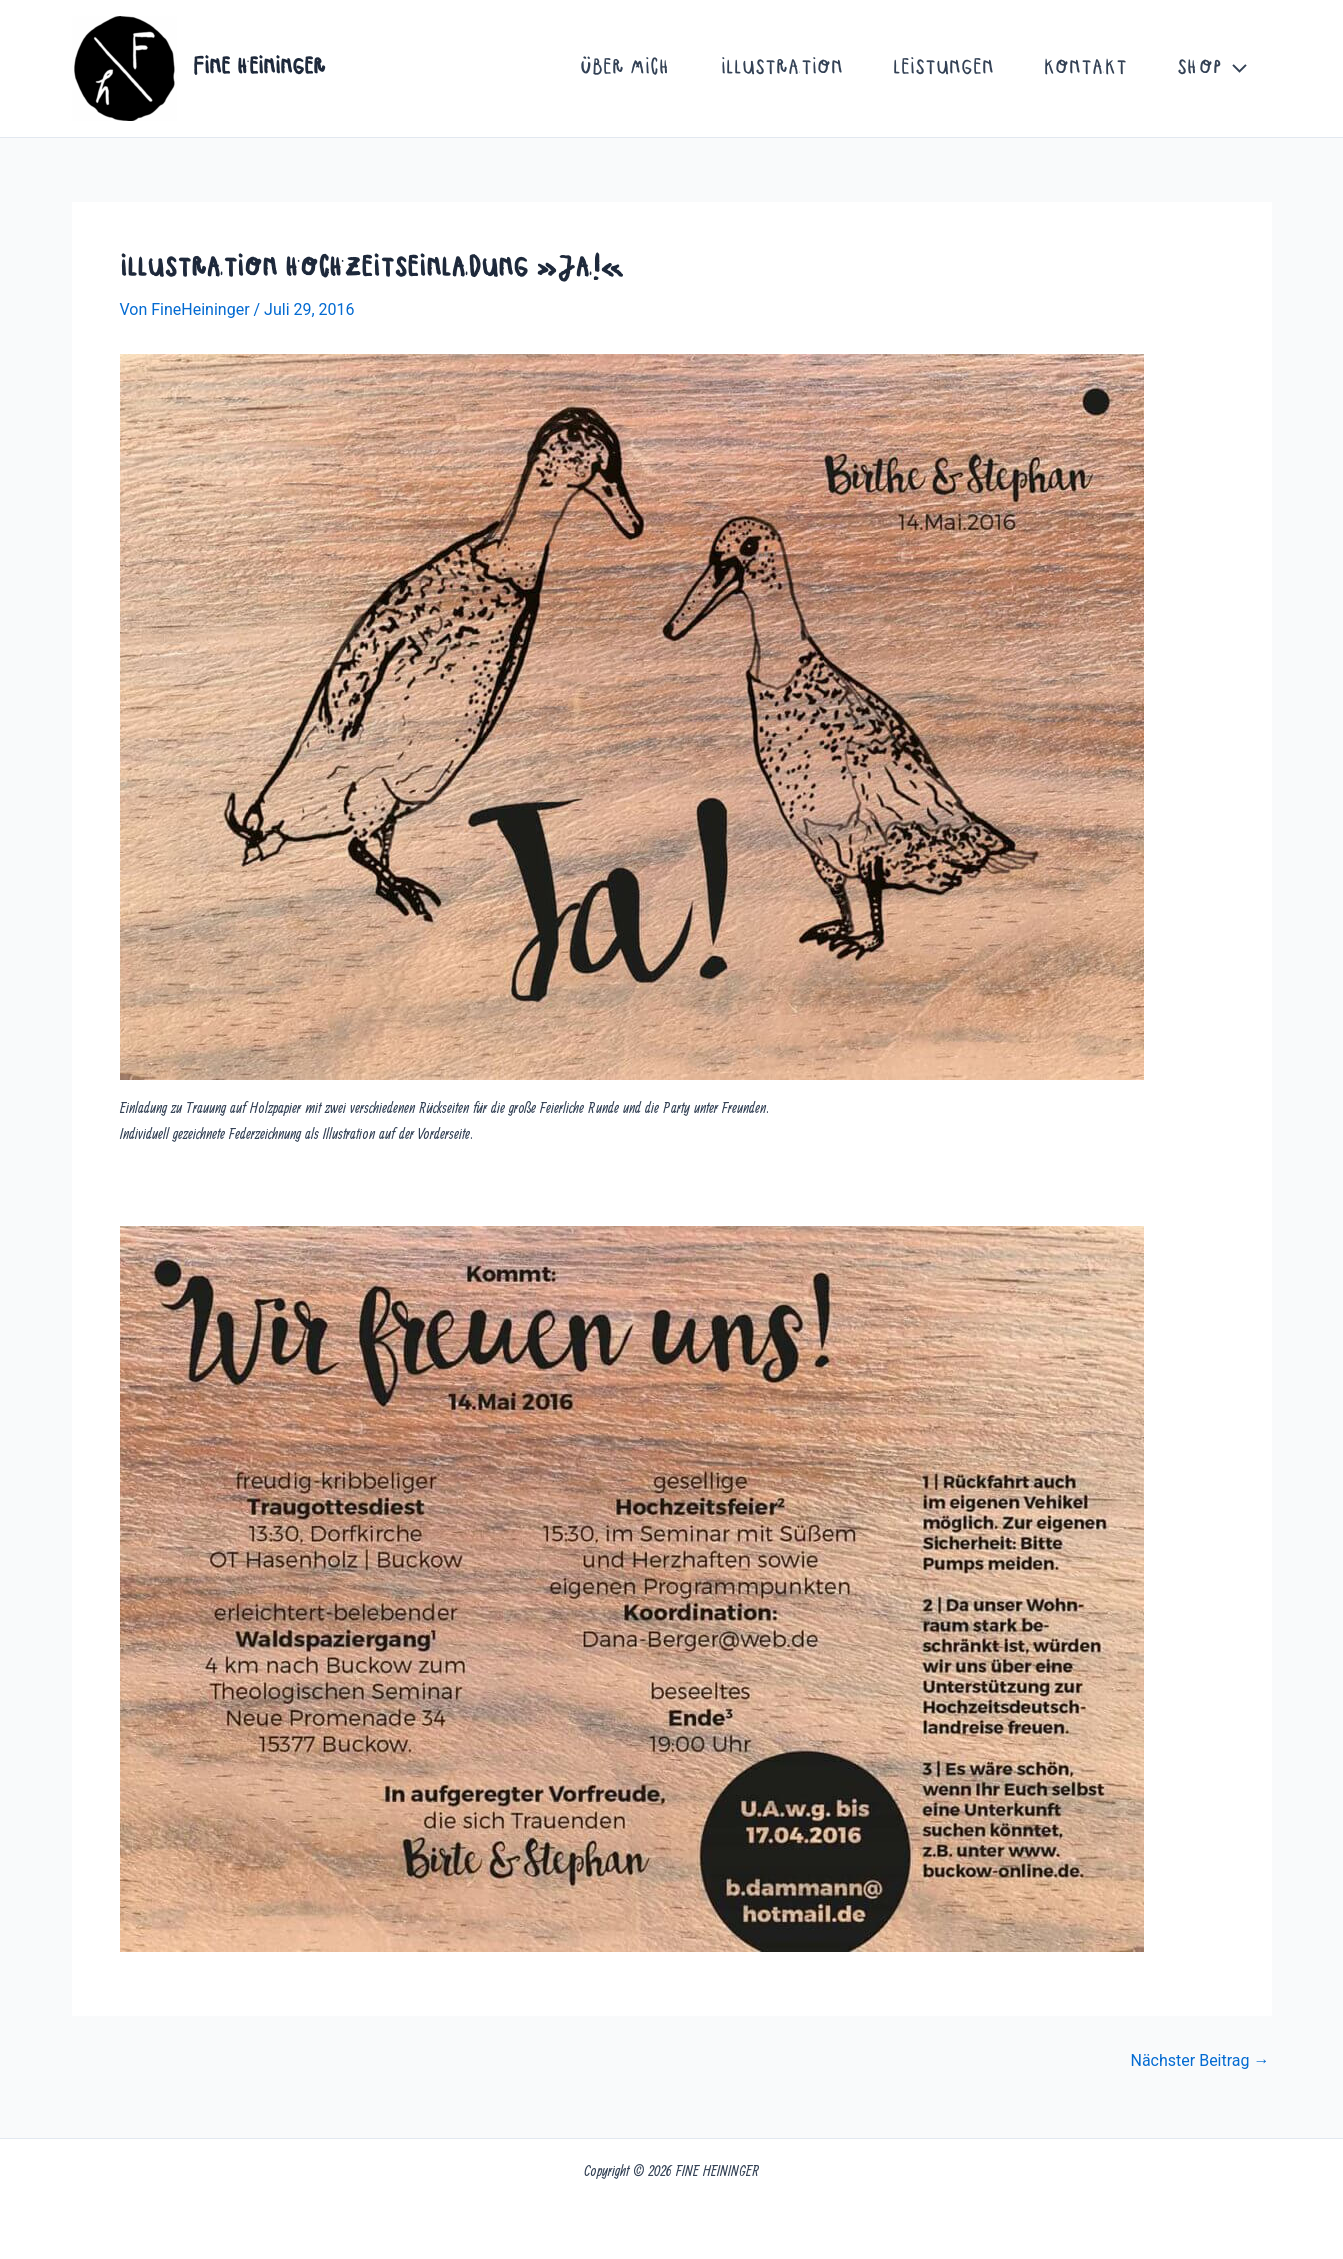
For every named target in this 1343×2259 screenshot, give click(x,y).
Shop (1212, 69)
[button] (1234, 69)
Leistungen (943, 68)
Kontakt (1085, 68)
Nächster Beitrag (1199, 2061)
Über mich (625, 68)
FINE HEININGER (259, 68)
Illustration (782, 68)
